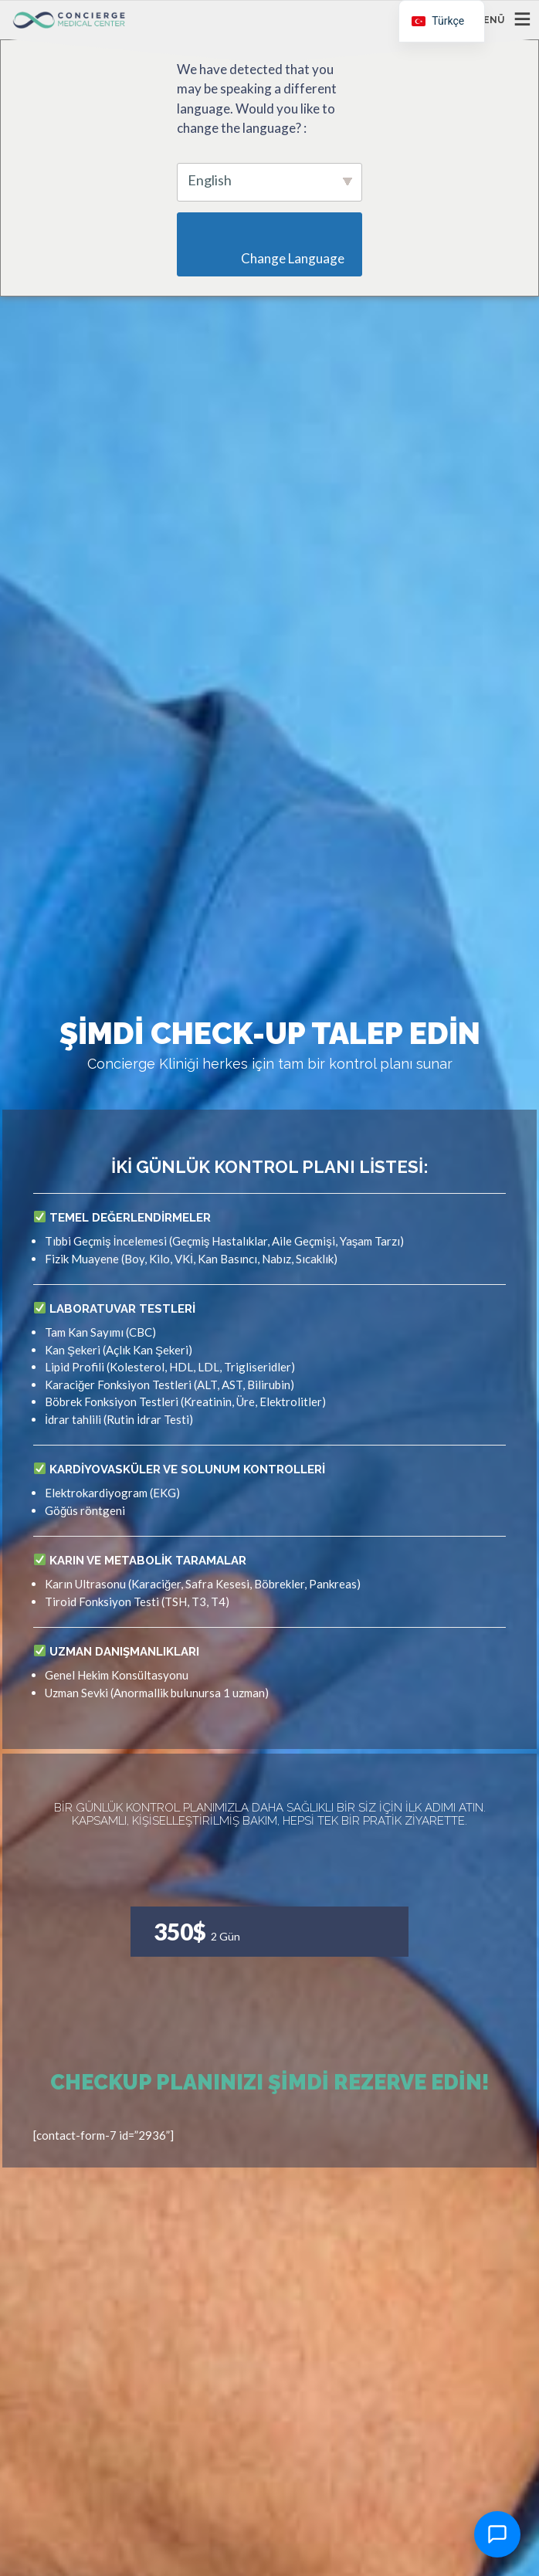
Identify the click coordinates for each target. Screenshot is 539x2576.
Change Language (273, 258)
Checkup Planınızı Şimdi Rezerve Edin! (270, 2082)
